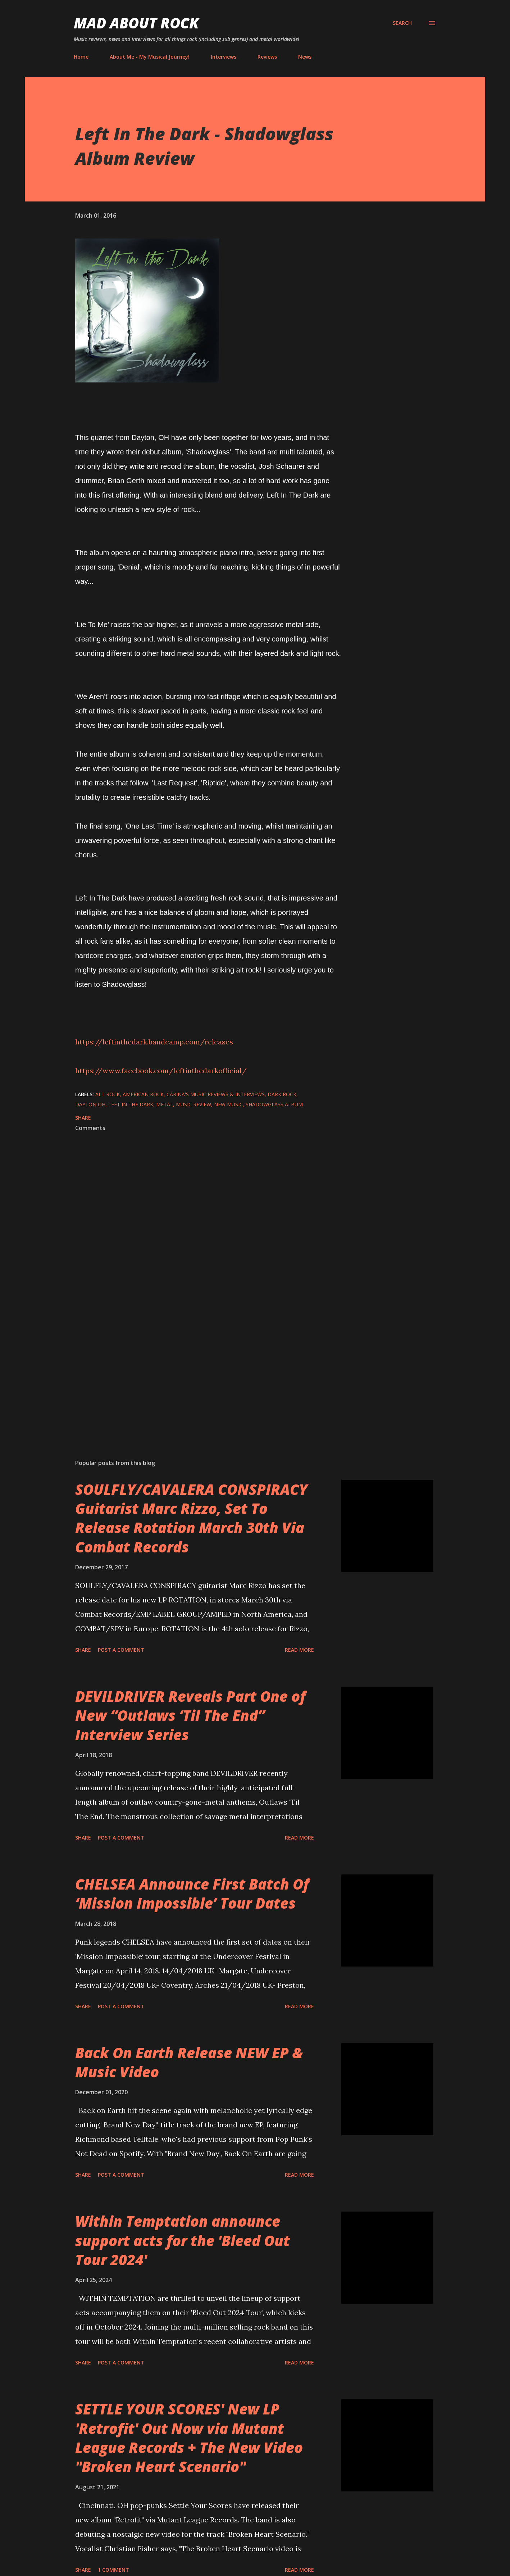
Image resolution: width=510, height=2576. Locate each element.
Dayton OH (90, 1104)
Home (81, 56)
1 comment (113, 2569)
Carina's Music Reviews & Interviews (216, 1094)
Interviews (223, 56)
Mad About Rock (136, 23)
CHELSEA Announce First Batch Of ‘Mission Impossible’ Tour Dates (192, 1893)
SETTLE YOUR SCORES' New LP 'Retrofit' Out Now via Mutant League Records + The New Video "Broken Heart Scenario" (189, 2437)
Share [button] (83, 1117)
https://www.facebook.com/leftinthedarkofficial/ (161, 1070)
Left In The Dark (130, 1104)
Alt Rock (107, 1094)
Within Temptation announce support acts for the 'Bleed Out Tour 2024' (182, 2240)
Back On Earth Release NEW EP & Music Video (189, 2062)
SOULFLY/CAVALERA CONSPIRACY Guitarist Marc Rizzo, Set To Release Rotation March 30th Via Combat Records (191, 1518)
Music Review (193, 1104)
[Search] (402, 23)
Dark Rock (282, 1094)
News (304, 56)
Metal (164, 1104)
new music (228, 1104)
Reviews (267, 56)
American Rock (143, 1094)
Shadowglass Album (274, 1104)
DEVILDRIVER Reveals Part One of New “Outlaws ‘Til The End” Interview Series (190, 1715)
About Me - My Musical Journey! (150, 56)
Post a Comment (121, 1649)
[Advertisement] (196, 1369)
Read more (299, 1649)
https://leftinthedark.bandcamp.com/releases (154, 1041)
